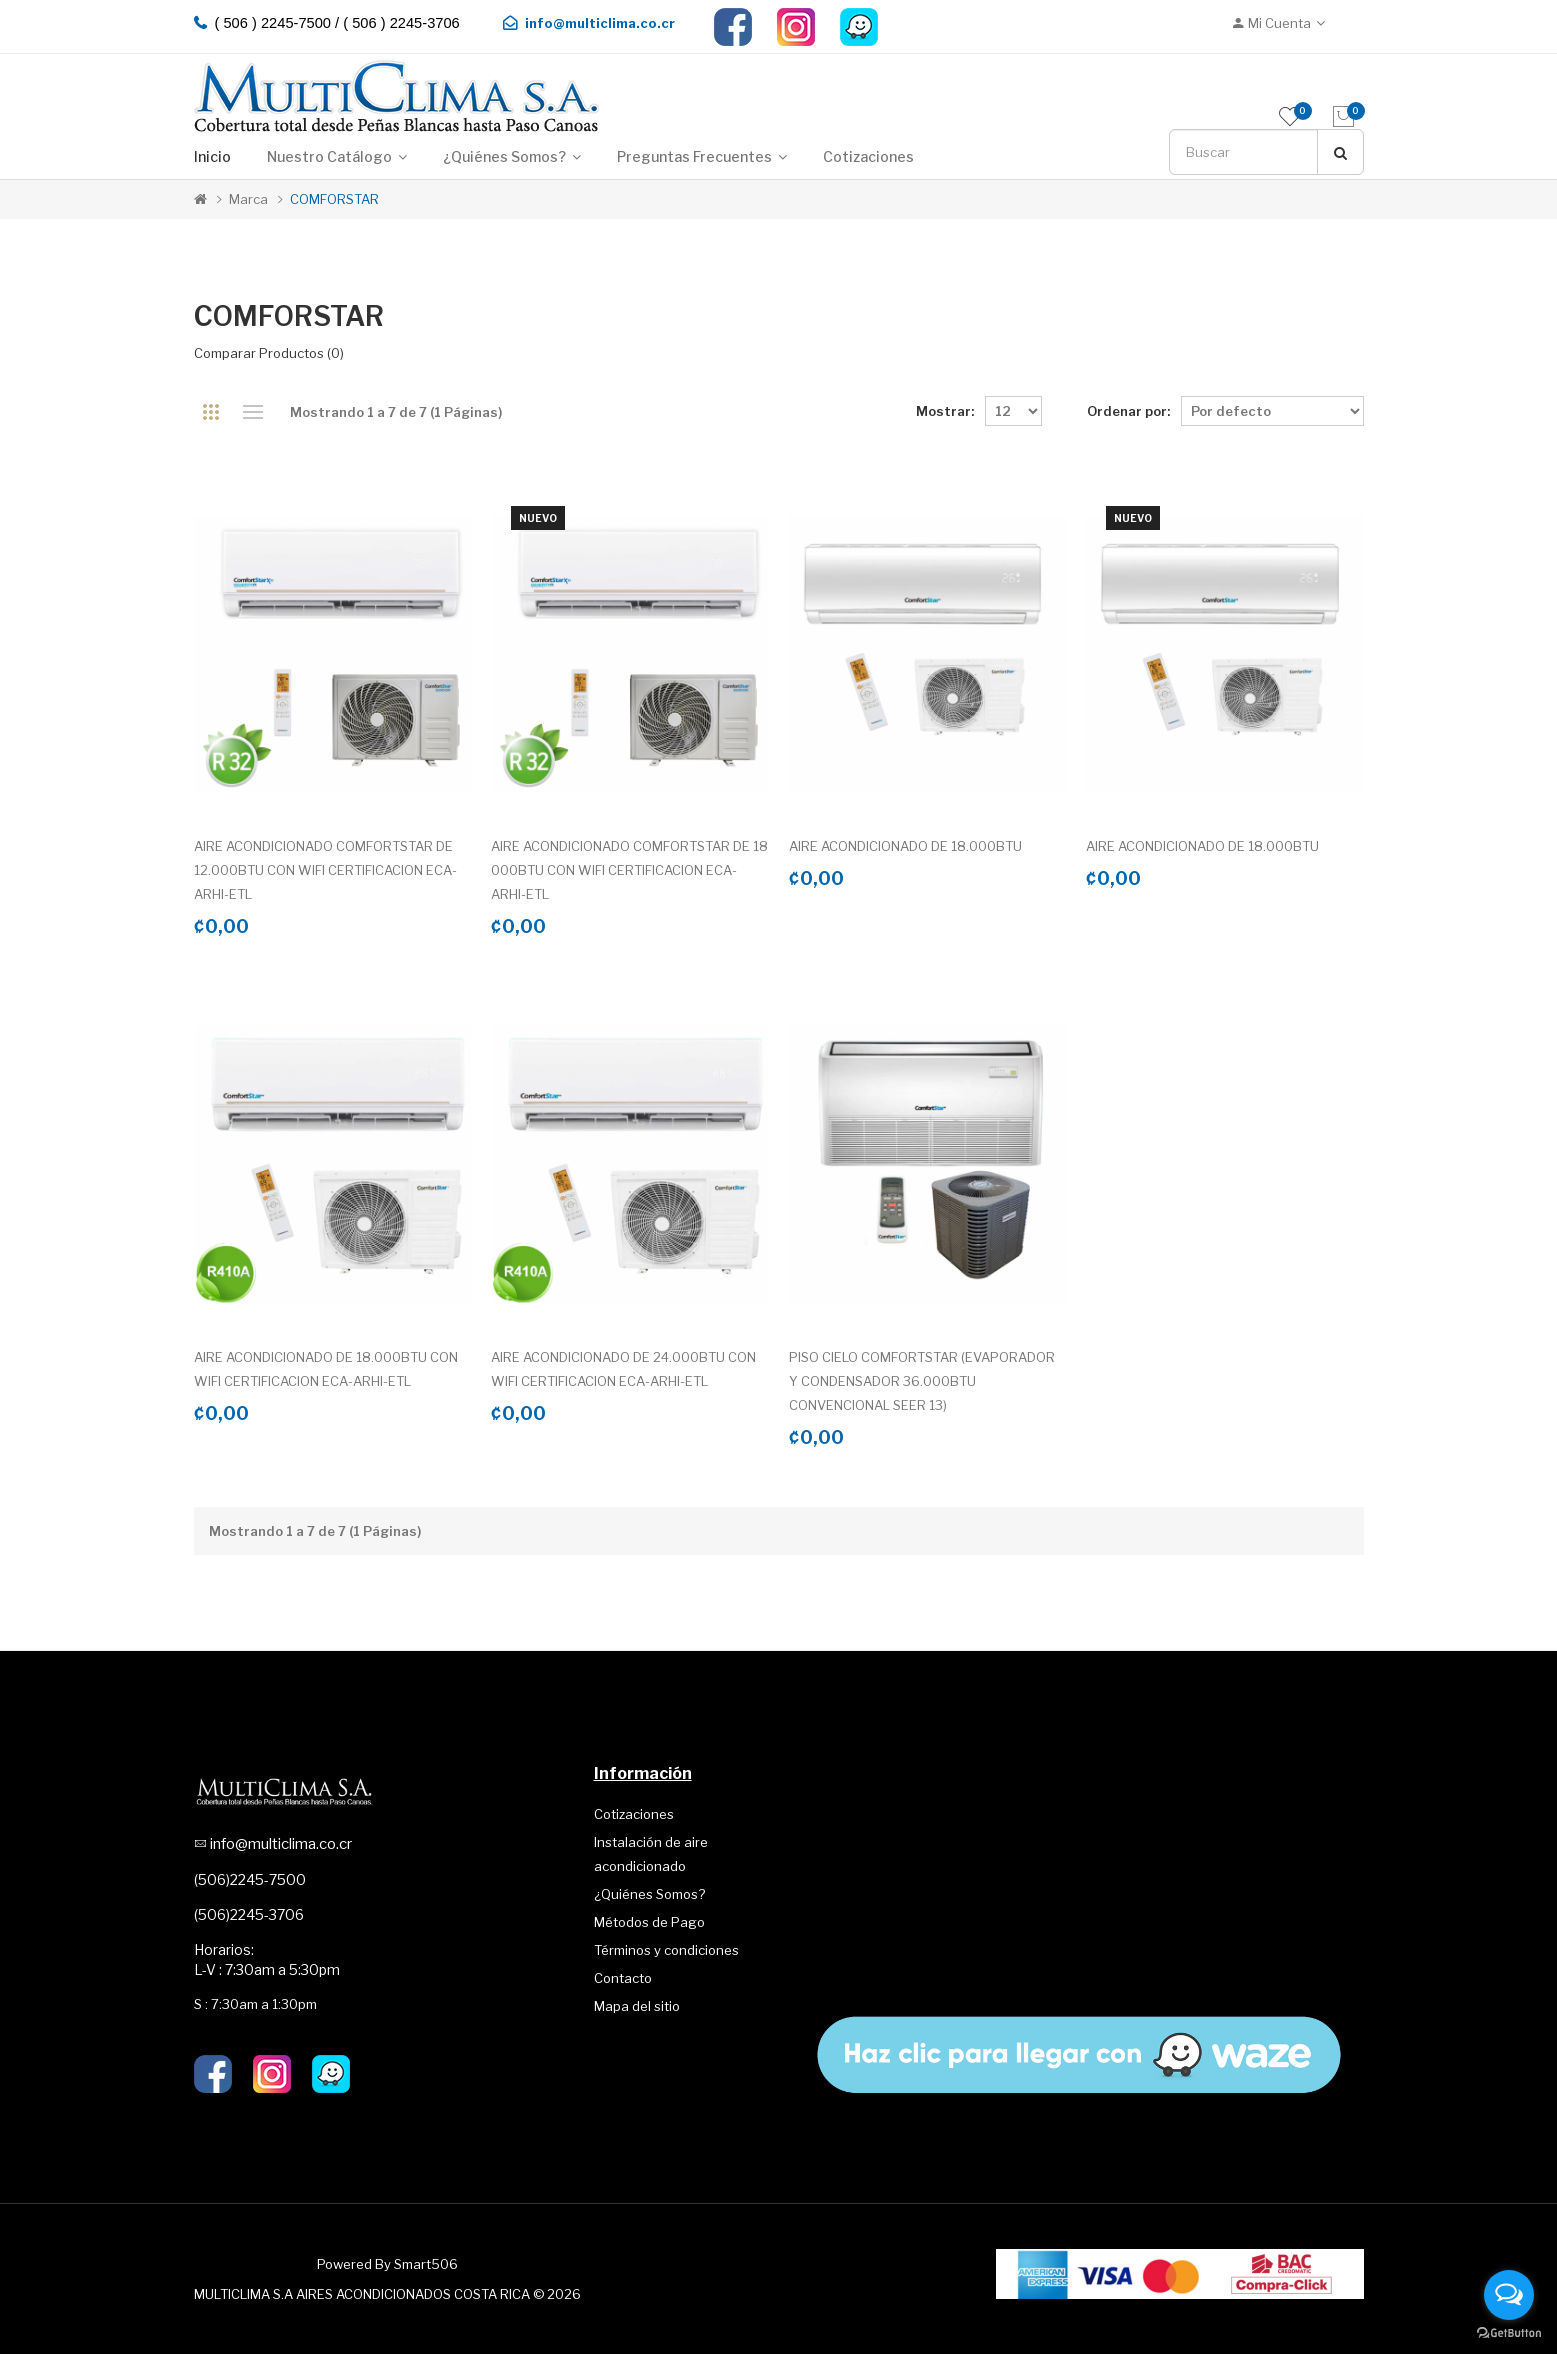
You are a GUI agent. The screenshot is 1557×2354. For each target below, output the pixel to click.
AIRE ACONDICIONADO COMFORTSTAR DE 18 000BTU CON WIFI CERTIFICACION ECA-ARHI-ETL (629, 870)
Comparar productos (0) (269, 353)
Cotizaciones (634, 1814)
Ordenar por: (1128, 411)
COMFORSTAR (334, 199)
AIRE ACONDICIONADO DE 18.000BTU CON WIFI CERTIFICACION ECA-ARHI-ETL (326, 1369)
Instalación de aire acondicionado (651, 1854)
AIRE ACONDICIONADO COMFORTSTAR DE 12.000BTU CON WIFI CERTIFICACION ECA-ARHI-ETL (325, 870)
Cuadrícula (211, 412)
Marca (248, 199)
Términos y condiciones (666, 1950)
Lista (253, 412)
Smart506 (426, 2264)
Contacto (623, 1978)
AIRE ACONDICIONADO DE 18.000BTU (905, 846)
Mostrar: (945, 411)
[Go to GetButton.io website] (1509, 2333)
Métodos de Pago (649, 1922)
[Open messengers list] (1509, 2295)
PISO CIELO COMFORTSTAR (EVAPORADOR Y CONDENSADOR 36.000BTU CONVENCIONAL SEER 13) (922, 1381)
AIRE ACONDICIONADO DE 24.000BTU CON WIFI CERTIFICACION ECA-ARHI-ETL (623, 1369)
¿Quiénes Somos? (649, 1894)
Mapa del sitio (637, 2006)
